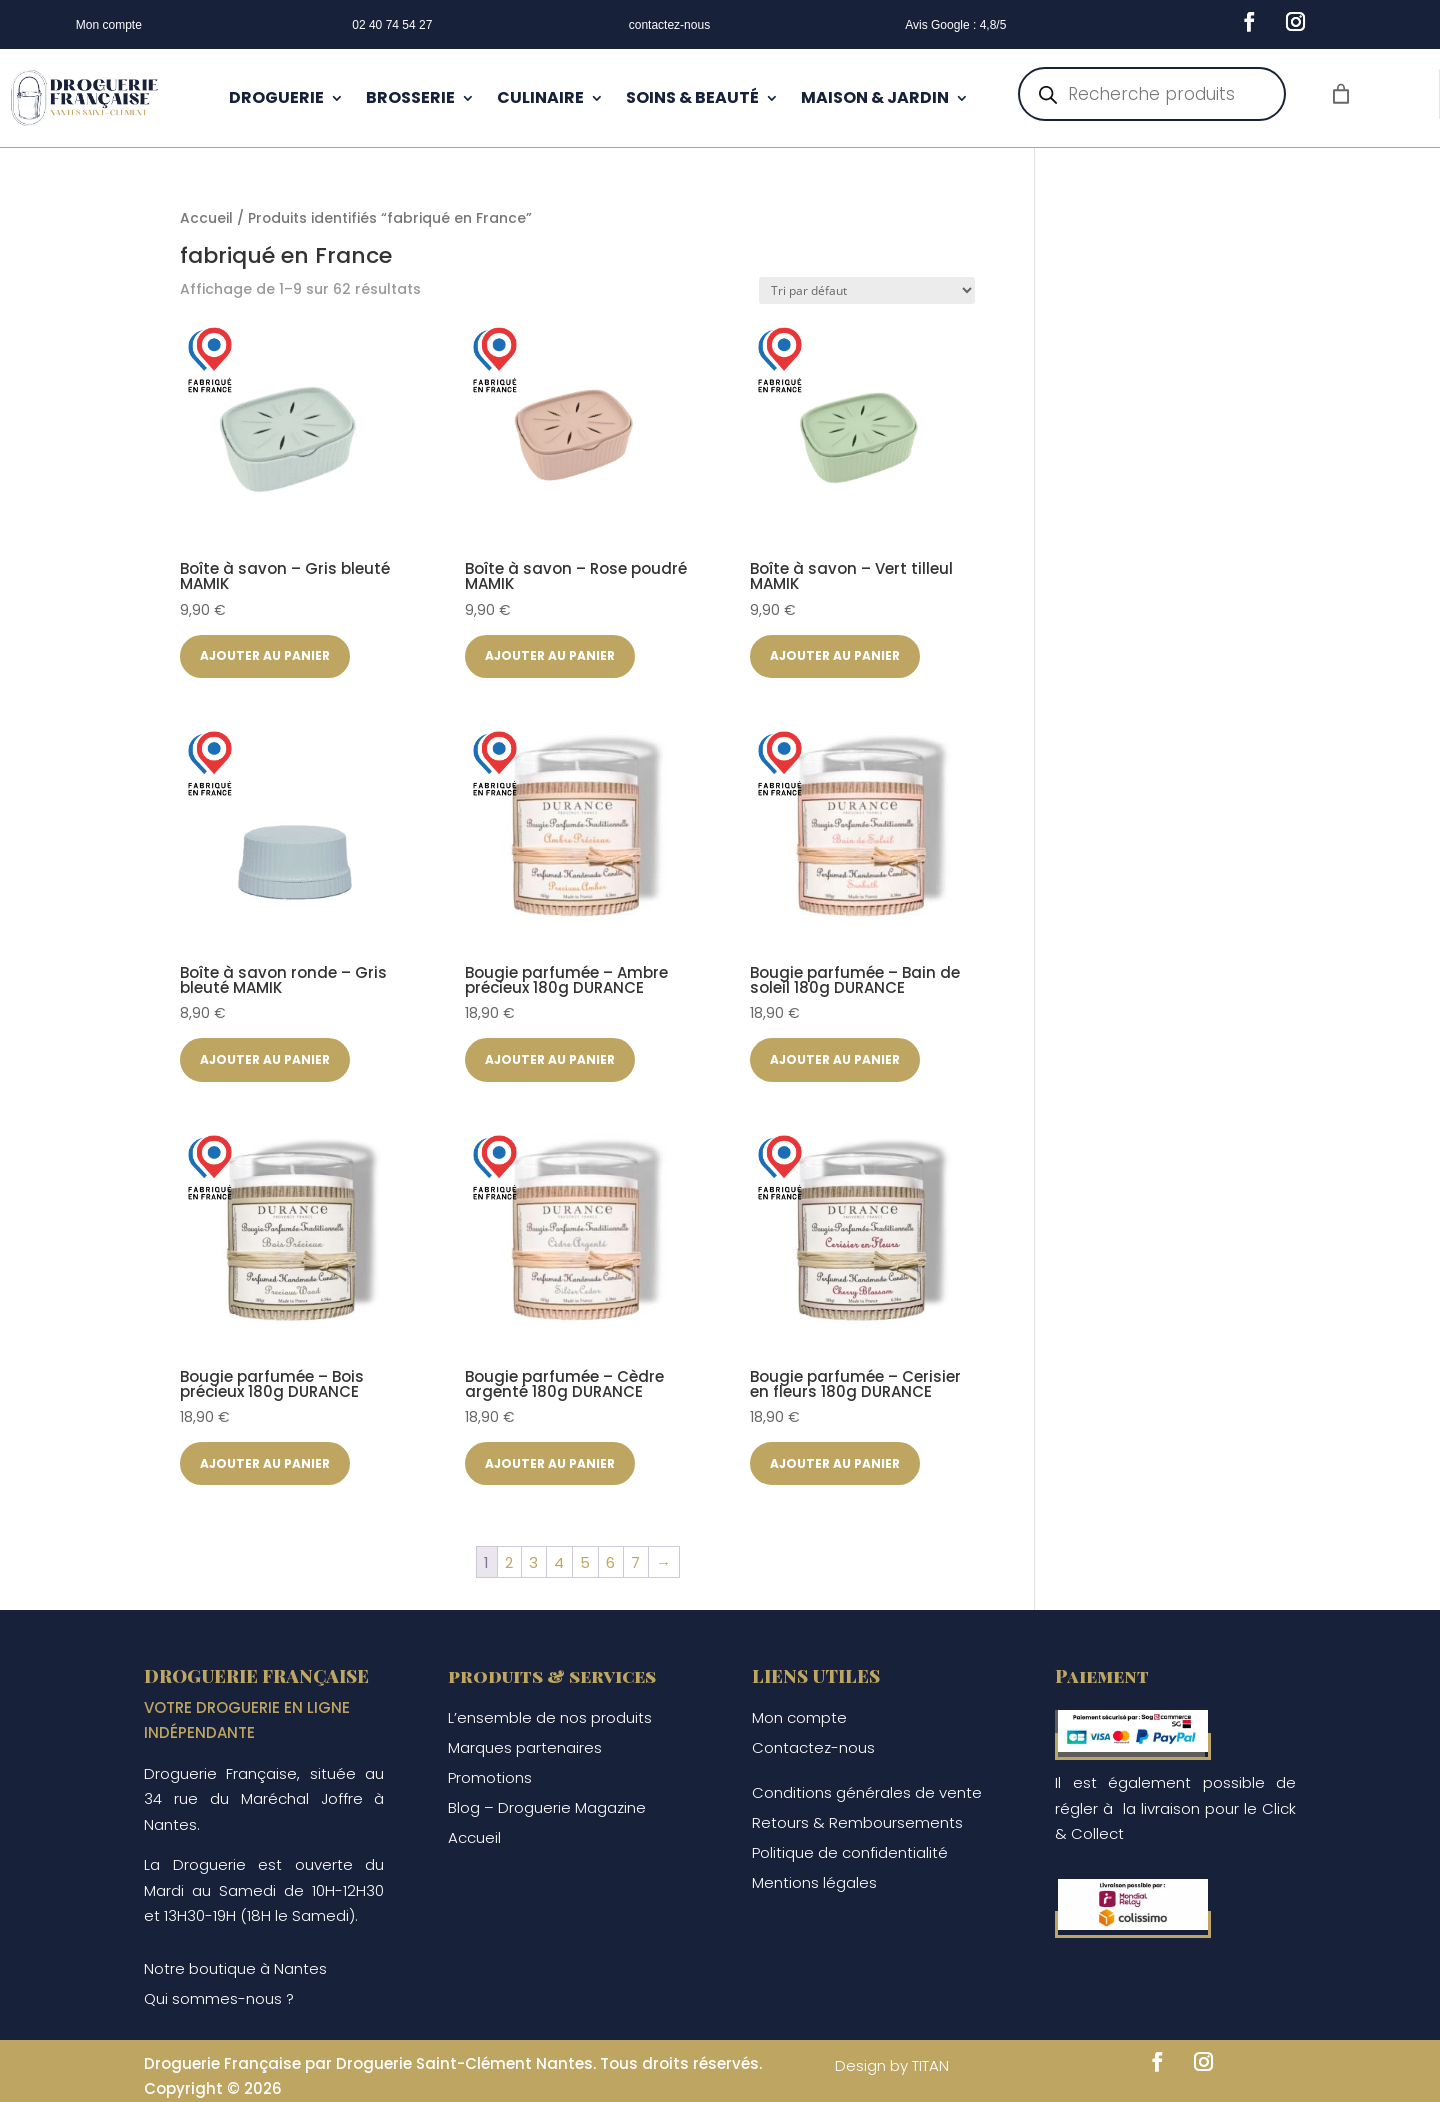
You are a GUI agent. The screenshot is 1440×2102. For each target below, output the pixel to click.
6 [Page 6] (610, 1562)
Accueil (206, 218)
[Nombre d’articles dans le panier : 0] (1341, 94)
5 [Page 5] (585, 1562)
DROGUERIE (276, 97)
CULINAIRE (540, 97)
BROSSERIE (410, 97)
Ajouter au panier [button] (265, 655)
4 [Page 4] (559, 1562)
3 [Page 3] (533, 1562)
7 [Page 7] (635, 1562)
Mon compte (109, 25)
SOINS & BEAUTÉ (692, 97)
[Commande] (867, 290)
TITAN (930, 2065)
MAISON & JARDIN (875, 97)
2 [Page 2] (509, 1562)
